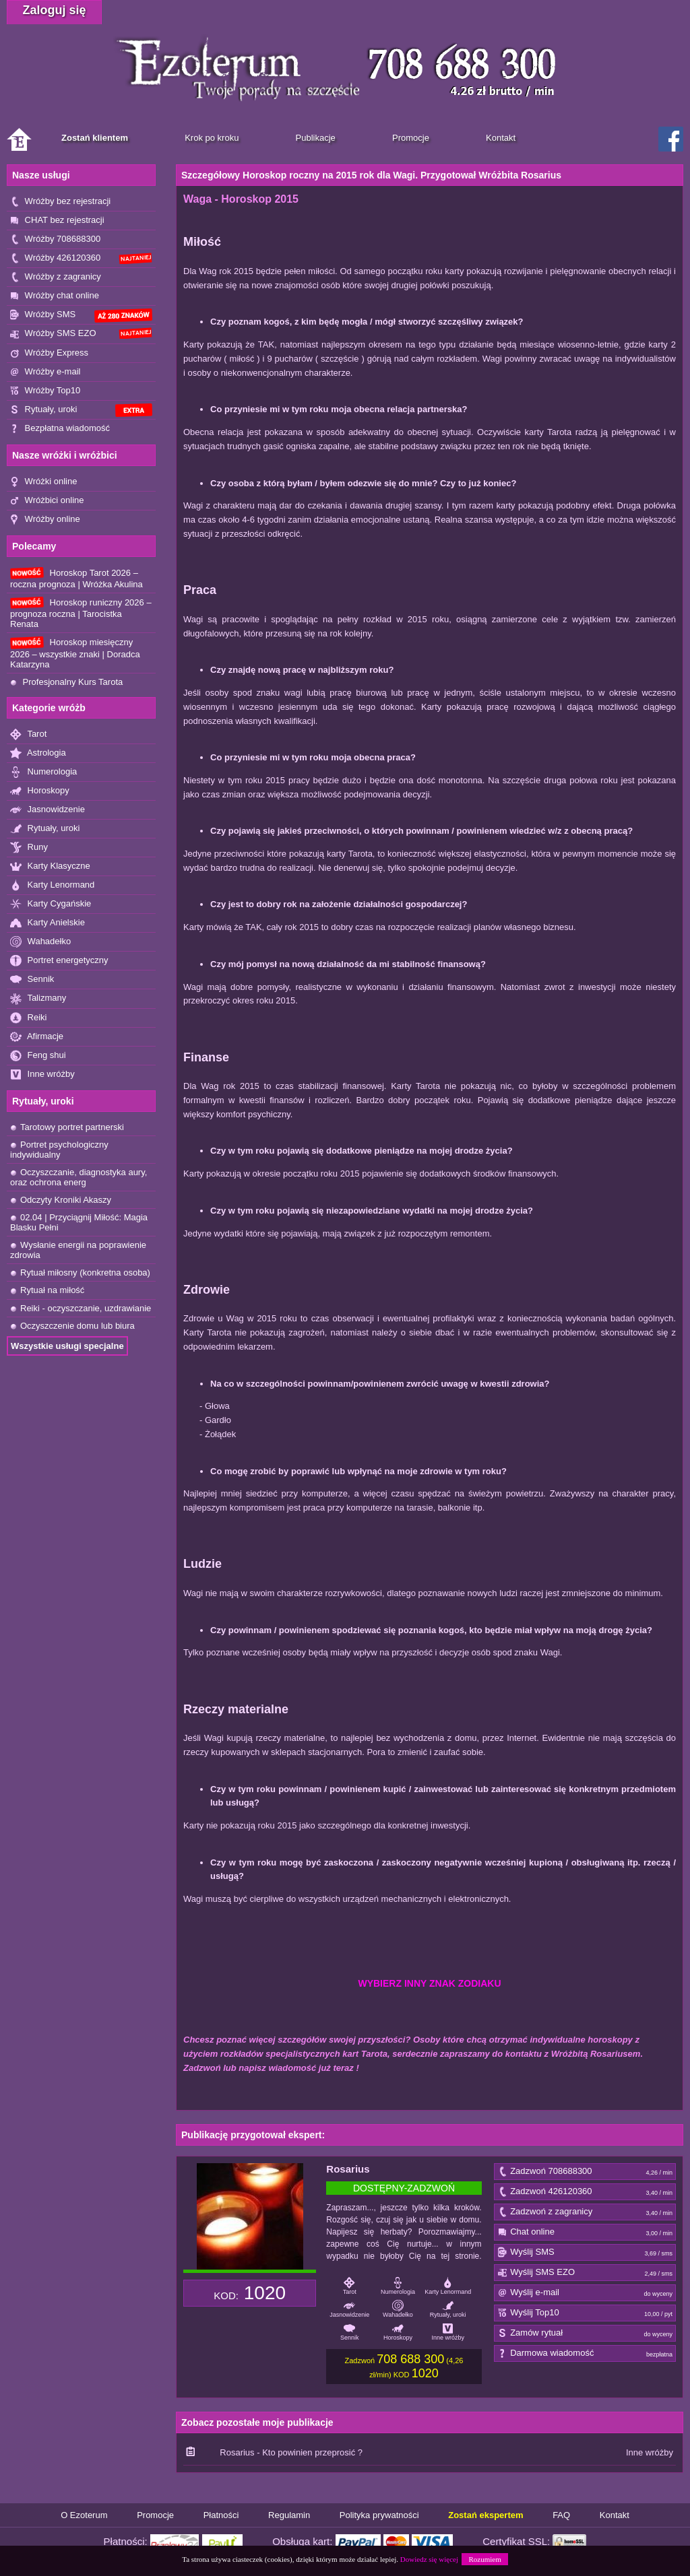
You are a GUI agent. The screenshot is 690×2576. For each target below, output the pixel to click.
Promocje (155, 2515)
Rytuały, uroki (81, 410)
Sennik (32, 979)
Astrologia (38, 753)
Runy (29, 847)
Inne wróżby (42, 1074)
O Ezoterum (84, 2515)
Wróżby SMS (81, 315)
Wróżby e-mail (45, 372)
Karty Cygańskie (50, 904)
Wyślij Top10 (585, 2313)
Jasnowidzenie (47, 810)
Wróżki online (43, 482)
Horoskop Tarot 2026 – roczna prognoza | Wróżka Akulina (76, 578)
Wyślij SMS (585, 2252)
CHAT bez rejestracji (57, 220)
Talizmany (38, 998)
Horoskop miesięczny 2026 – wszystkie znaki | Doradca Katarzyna (75, 652)
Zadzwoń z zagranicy (585, 2212)
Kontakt (614, 2515)
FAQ (561, 2515)
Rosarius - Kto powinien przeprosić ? (291, 2452)
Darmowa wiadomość (585, 2353)
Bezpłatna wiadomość (60, 428)
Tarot (28, 734)
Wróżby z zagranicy (55, 277)
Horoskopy (39, 791)
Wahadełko (40, 942)
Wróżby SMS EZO (81, 333)
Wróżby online (45, 519)
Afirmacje (36, 1037)
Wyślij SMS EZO (585, 2273)
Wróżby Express (49, 353)
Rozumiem (484, 2559)
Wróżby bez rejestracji (60, 201)
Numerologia (43, 772)
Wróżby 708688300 (55, 239)
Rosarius (347, 2169)
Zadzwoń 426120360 (585, 2192)
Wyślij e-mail (585, 2293)
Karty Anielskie (47, 923)
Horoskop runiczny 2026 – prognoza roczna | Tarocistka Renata (81, 613)
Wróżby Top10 (45, 391)
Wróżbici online (47, 500)
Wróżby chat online (54, 296)
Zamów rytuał (585, 2333)
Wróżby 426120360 (81, 258)
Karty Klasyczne (50, 866)
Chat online (585, 2232)
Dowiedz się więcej (429, 2559)
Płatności (221, 2515)
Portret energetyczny (59, 960)
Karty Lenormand (52, 885)
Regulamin (289, 2515)
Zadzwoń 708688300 (585, 2172)
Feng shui (38, 1055)
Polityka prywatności (379, 2515)
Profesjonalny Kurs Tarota (66, 682)
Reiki (28, 1018)
